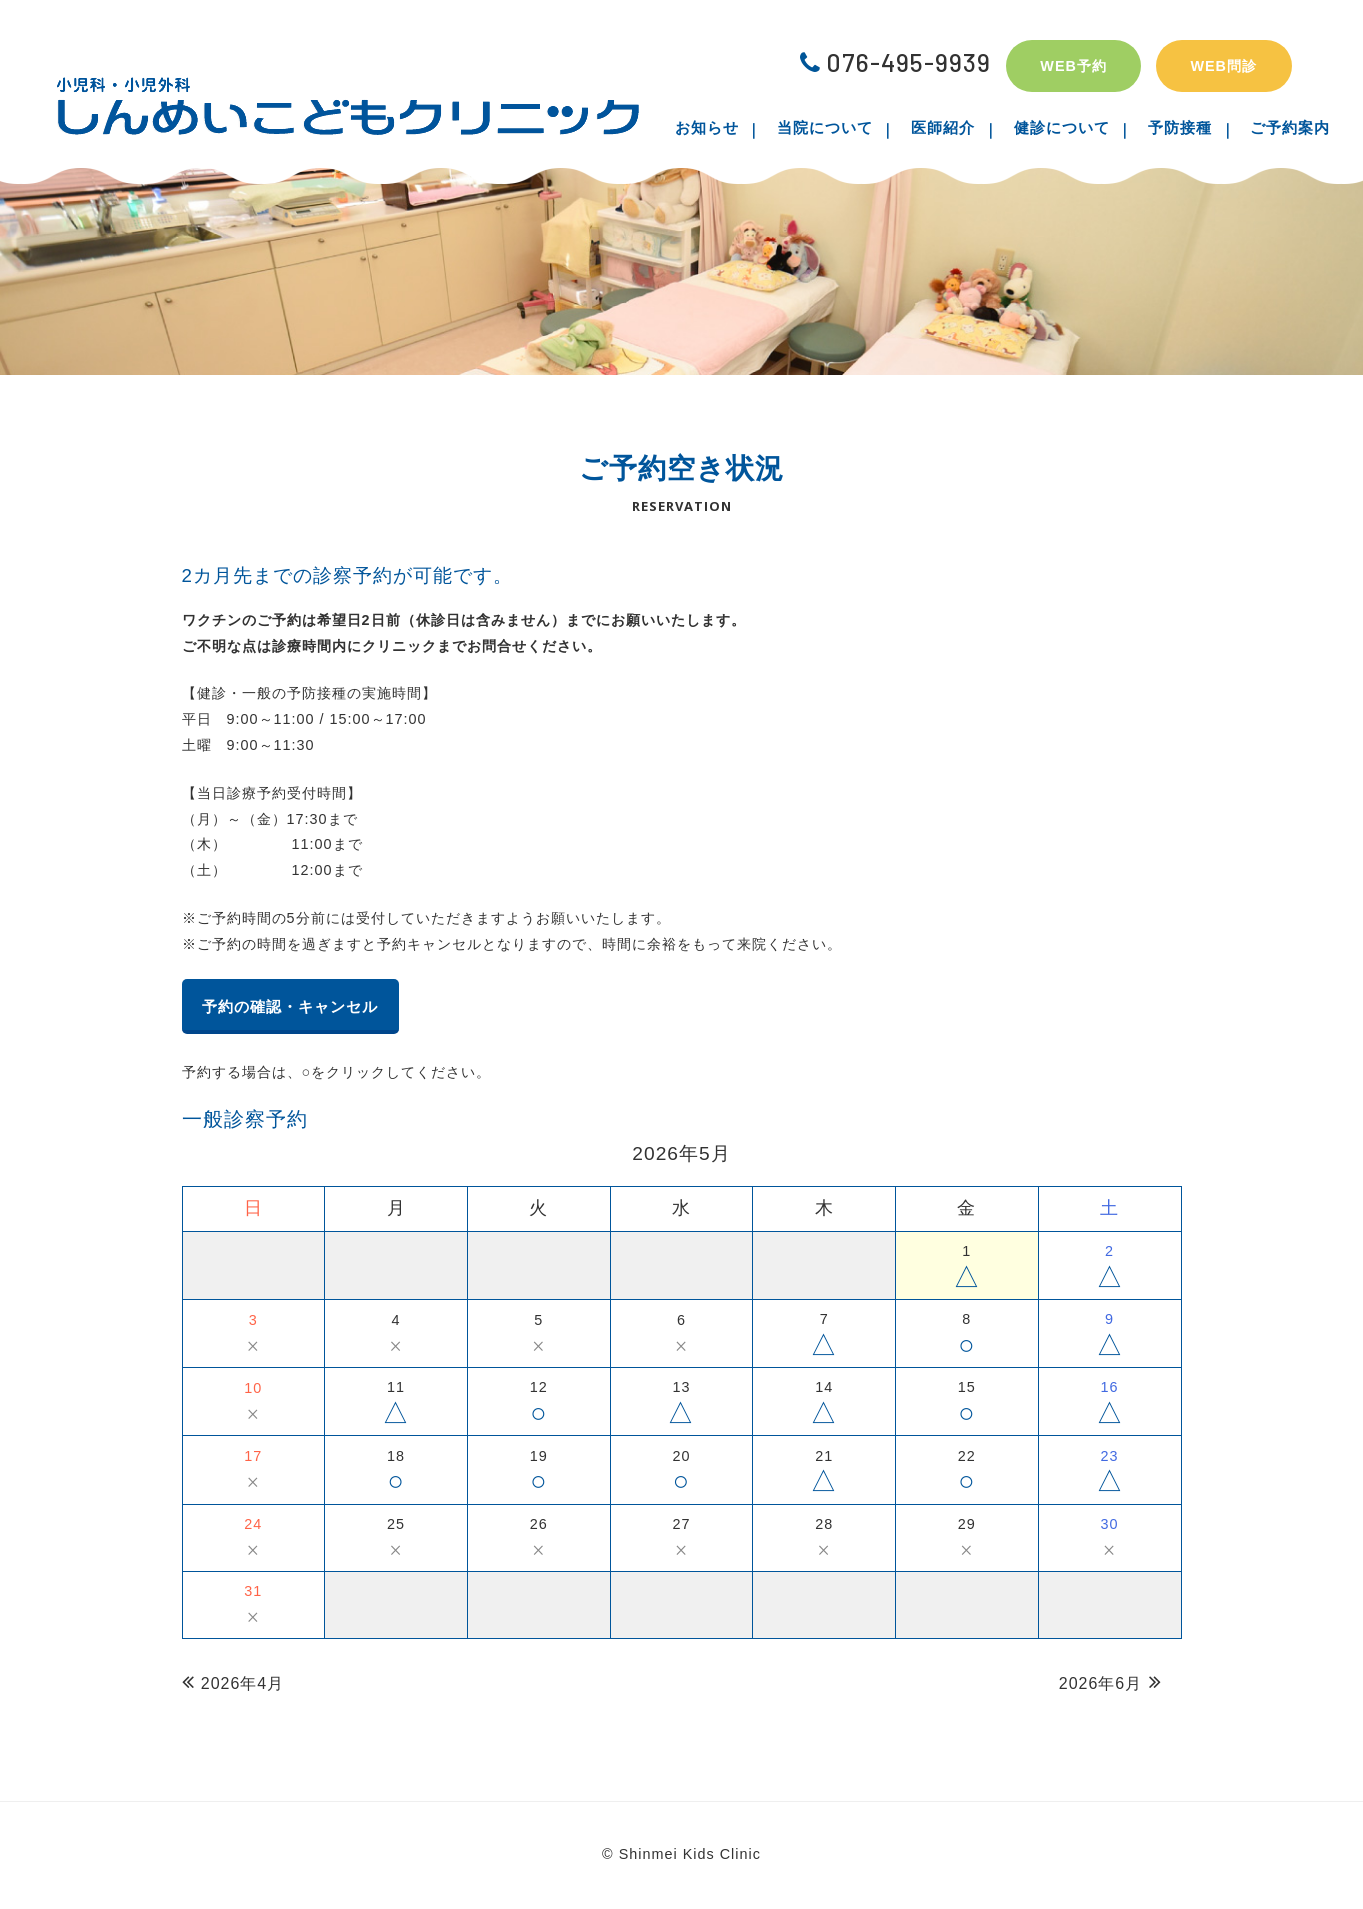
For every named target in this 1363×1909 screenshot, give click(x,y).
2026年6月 (1101, 1685)
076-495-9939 (895, 62)
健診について (1057, 127)
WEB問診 (1223, 66)
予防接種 (1165, 127)
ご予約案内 (1265, 127)
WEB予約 (1073, 66)
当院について (841, 127)
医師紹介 (949, 127)
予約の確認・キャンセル (306, 1007)
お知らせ (733, 127)
